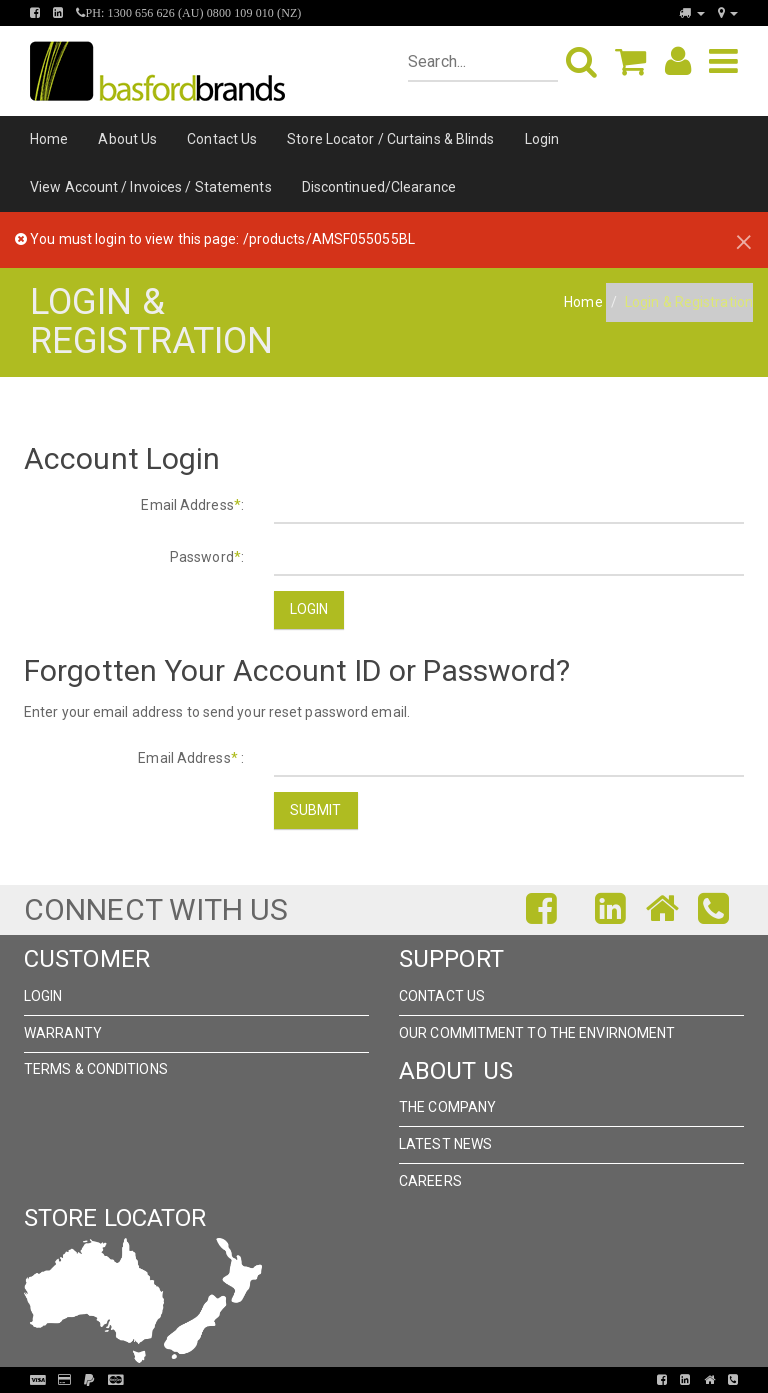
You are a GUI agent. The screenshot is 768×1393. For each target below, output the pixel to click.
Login (542, 139)
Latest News (445, 1144)
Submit (316, 810)
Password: (207, 557)
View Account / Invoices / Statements (151, 187)
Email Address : (191, 758)
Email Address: (192, 505)
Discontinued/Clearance (379, 187)
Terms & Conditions (96, 1069)
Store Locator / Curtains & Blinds (390, 139)
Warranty (63, 1033)
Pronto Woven (376, 1380)
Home (49, 139)
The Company (447, 1107)
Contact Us (222, 139)
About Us (127, 139)
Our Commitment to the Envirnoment (537, 1033)
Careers (430, 1181)
